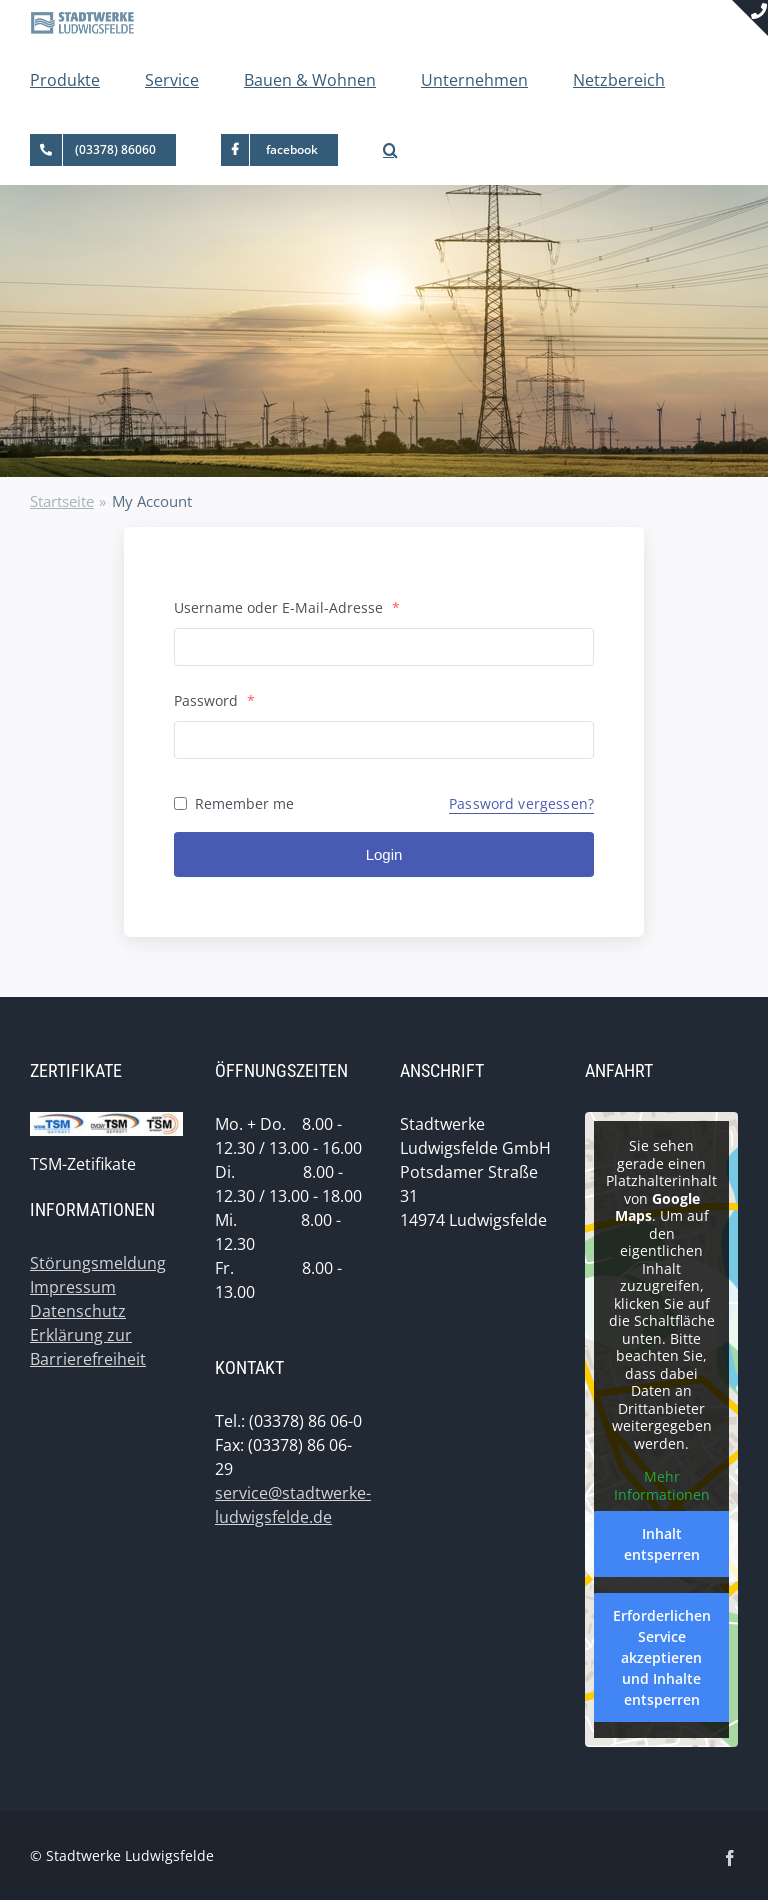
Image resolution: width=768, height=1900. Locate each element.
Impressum (73, 1287)
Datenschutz (78, 1311)
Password (214, 700)
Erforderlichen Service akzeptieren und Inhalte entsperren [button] (662, 1657)
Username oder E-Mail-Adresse (287, 607)
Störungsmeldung (98, 1263)
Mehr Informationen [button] (662, 1485)
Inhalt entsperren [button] (662, 1544)
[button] (390, 150)
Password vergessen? (521, 803)
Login (384, 854)
